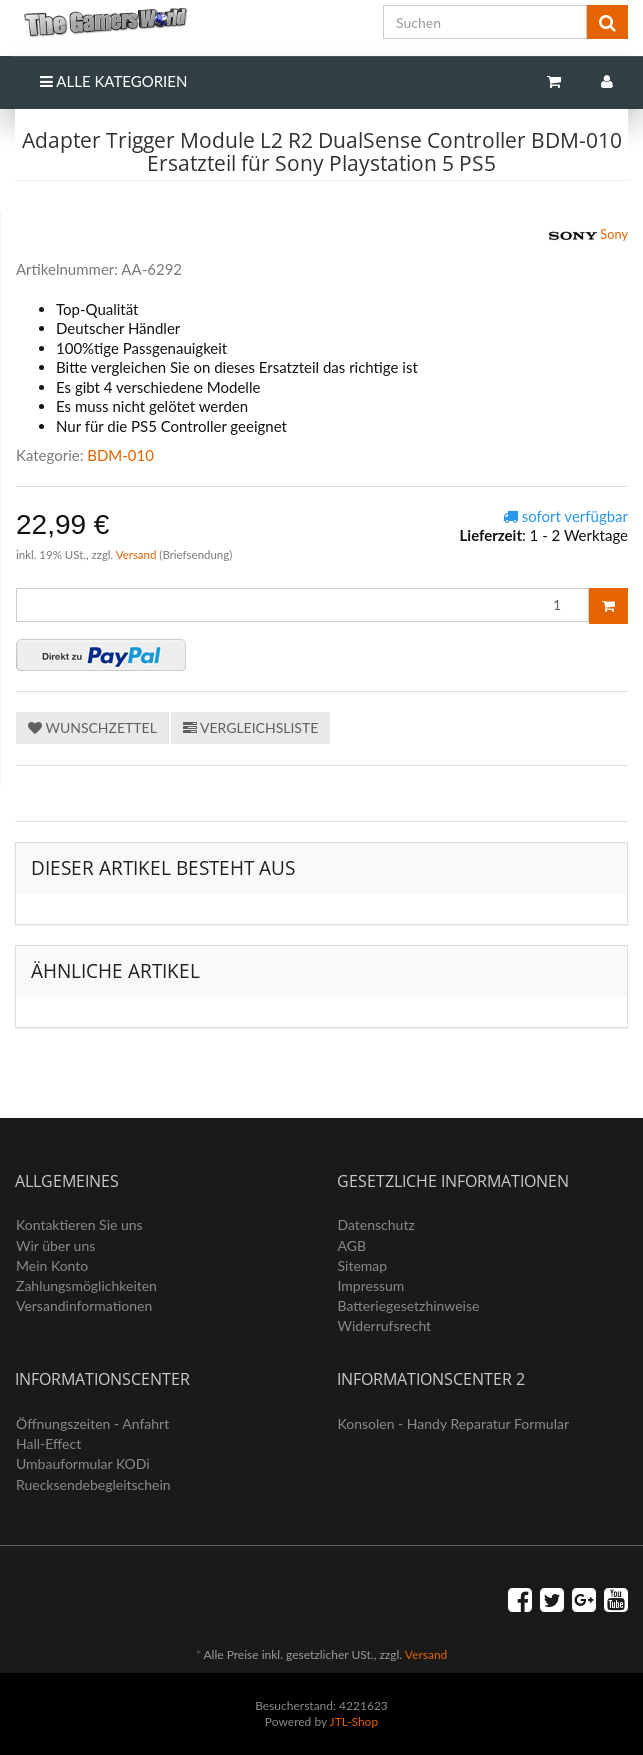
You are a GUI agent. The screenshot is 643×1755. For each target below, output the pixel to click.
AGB (352, 1245)
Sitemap (363, 1265)
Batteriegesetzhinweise (409, 1305)
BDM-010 (120, 455)
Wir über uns (55, 1245)
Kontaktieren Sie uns (79, 1224)
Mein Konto (52, 1265)
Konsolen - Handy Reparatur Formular (454, 1423)
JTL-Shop (354, 1721)
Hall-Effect (48, 1443)
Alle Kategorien (113, 81)
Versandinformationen (84, 1305)
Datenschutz (376, 1224)
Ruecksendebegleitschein (93, 1484)
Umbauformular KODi (83, 1463)
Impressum (371, 1285)
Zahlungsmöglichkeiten (86, 1285)
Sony (588, 236)
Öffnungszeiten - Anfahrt (92, 1423)
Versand (138, 554)
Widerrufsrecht (385, 1325)
